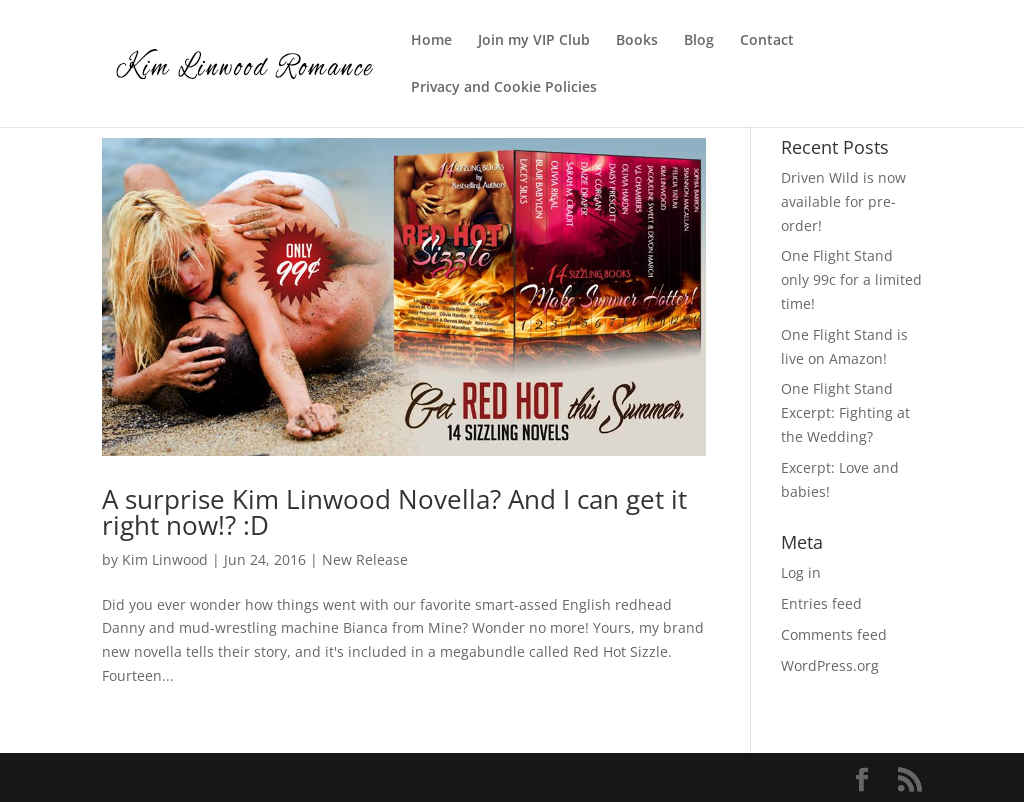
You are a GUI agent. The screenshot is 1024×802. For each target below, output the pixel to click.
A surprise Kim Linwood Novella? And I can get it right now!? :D (394, 512)
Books (637, 41)
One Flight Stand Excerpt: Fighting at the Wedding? (845, 412)
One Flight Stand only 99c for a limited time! (851, 279)
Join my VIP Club (534, 41)
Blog (699, 41)
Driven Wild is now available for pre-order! (843, 201)
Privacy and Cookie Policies (504, 88)
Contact (767, 41)
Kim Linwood (165, 559)
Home (431, 41)
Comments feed (834, 634)
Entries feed (821, 603)
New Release (365, 559)
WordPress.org (830, 665)
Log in (801, 572)
